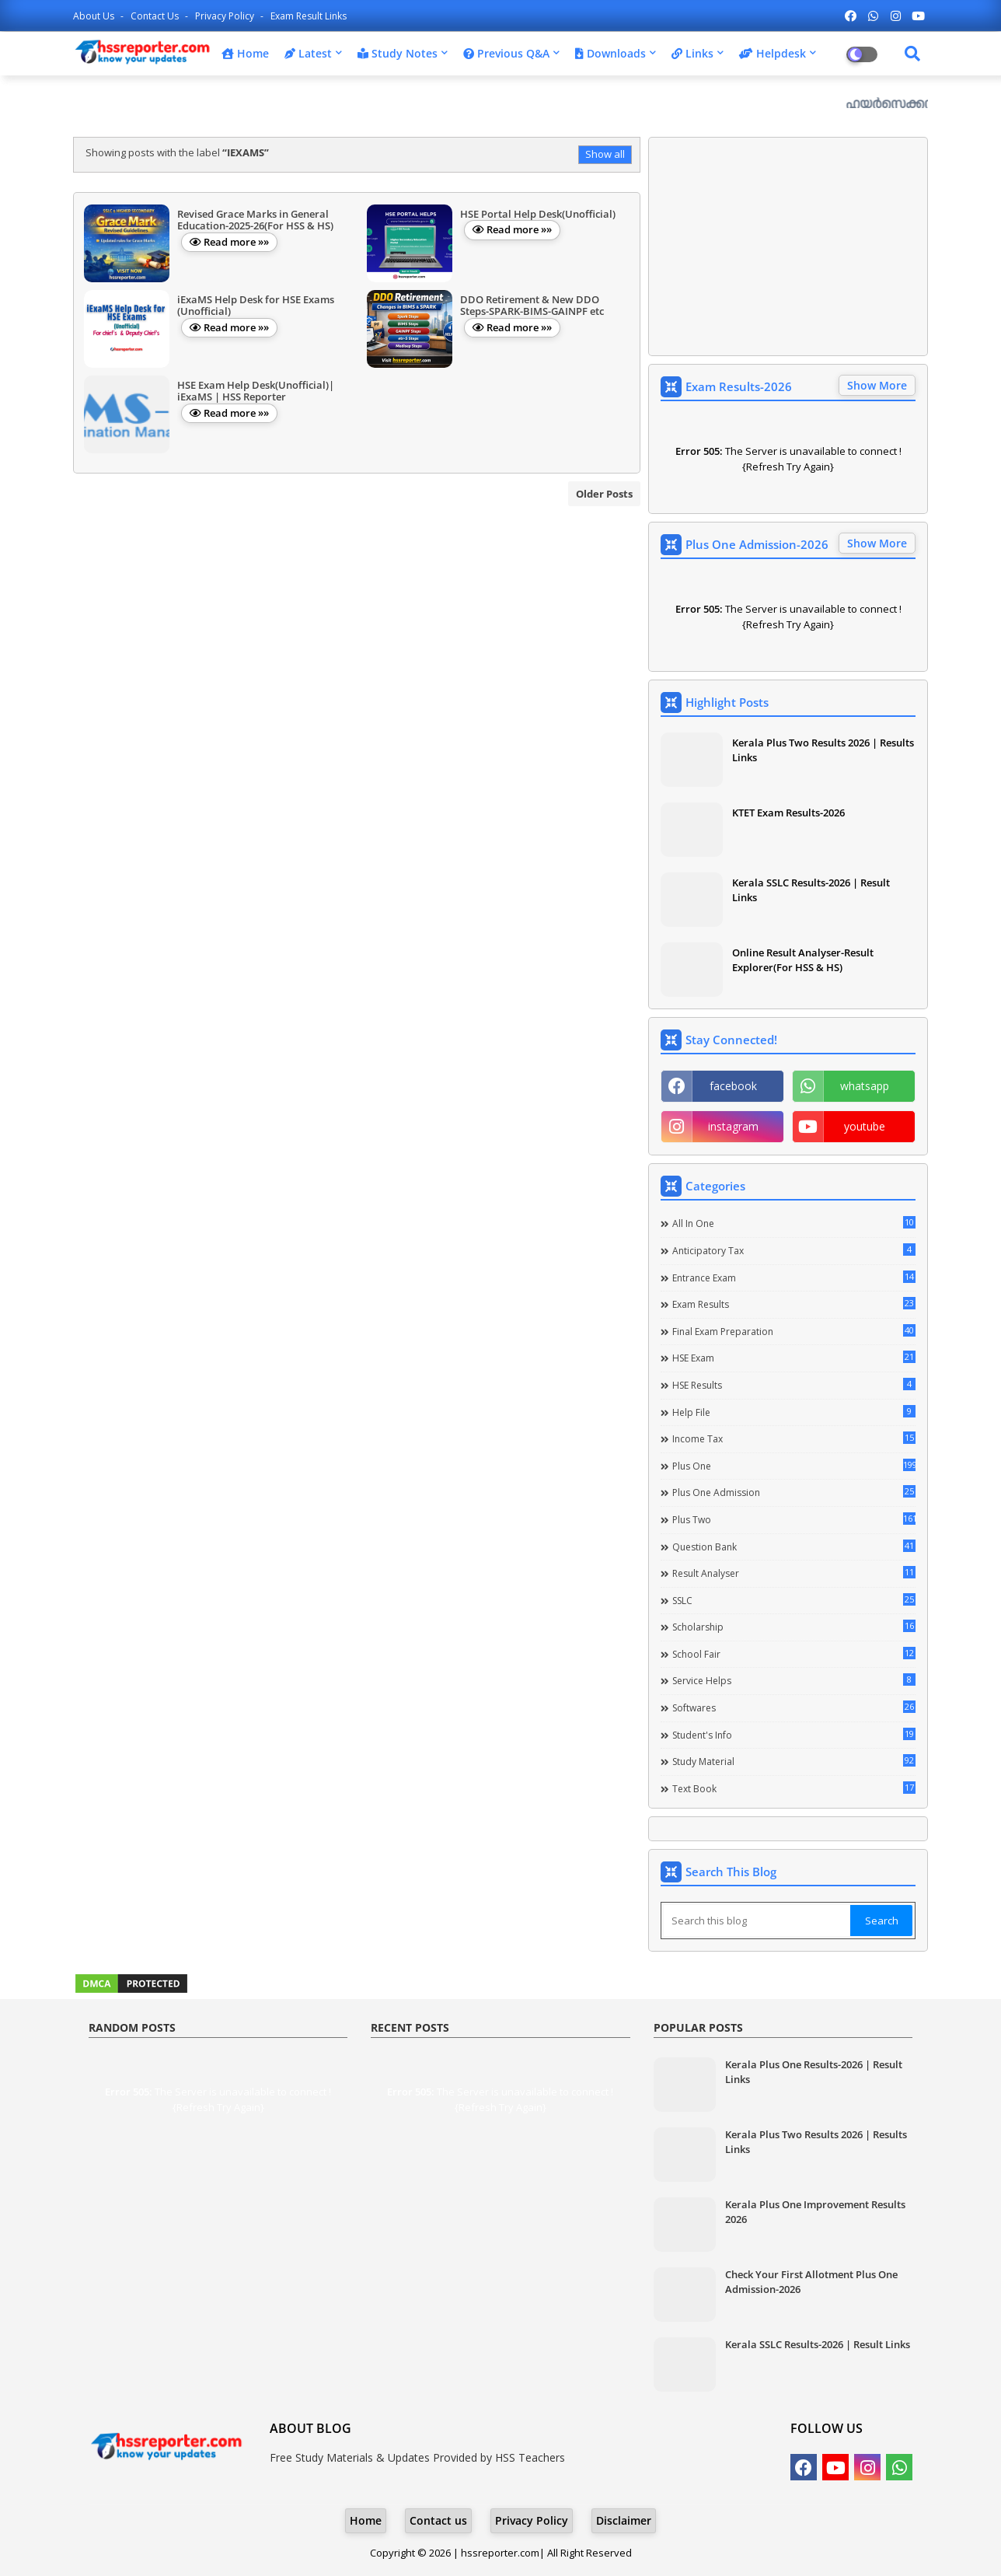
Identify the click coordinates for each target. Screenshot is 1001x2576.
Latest (308, 53)
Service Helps (794, 1680)
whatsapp (864, 1085)
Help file (794, 1412)
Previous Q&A (506, 53)
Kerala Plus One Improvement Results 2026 (815, 2211)
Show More (877, 385)
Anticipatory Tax (794, 1250)
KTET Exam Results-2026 (788, 813)
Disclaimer (623, 2520)
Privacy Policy (225, 16)
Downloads (610, 53)
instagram (733, 1126)
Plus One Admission (794, 1492)
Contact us (156, 16)
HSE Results (794, 1385)
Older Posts (604, 494)
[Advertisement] (788, 246)
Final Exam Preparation (794, 1331)
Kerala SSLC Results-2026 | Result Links (811, 890)
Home (245, 53)
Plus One (794, 1466)
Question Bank (794, 1547)
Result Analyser (794, 1573)
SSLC (794, 1600)
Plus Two (794, 1519)
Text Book (794, 1788)
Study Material (794, 1761)
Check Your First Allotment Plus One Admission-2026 (811, 2281)
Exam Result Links (308, 16)
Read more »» (236, 242)
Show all (605, 154)
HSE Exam (794, 1358)
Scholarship (794, 1627)
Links (692, 53)
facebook (733, 1085)
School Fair (794, 1654)
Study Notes (398, 53)
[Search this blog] (757, 1920)
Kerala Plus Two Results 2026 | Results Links (823, 750)
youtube (864, 1126)
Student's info (794, 1735)
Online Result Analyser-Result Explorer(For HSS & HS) (803, 959)
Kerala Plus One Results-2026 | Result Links (813, 2071)
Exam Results (794, 1304)
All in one (794, 1223)
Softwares (794, 1707)
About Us (95, 16)
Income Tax (794, 1438)
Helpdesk (772, 53)
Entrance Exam (794, 1278)
